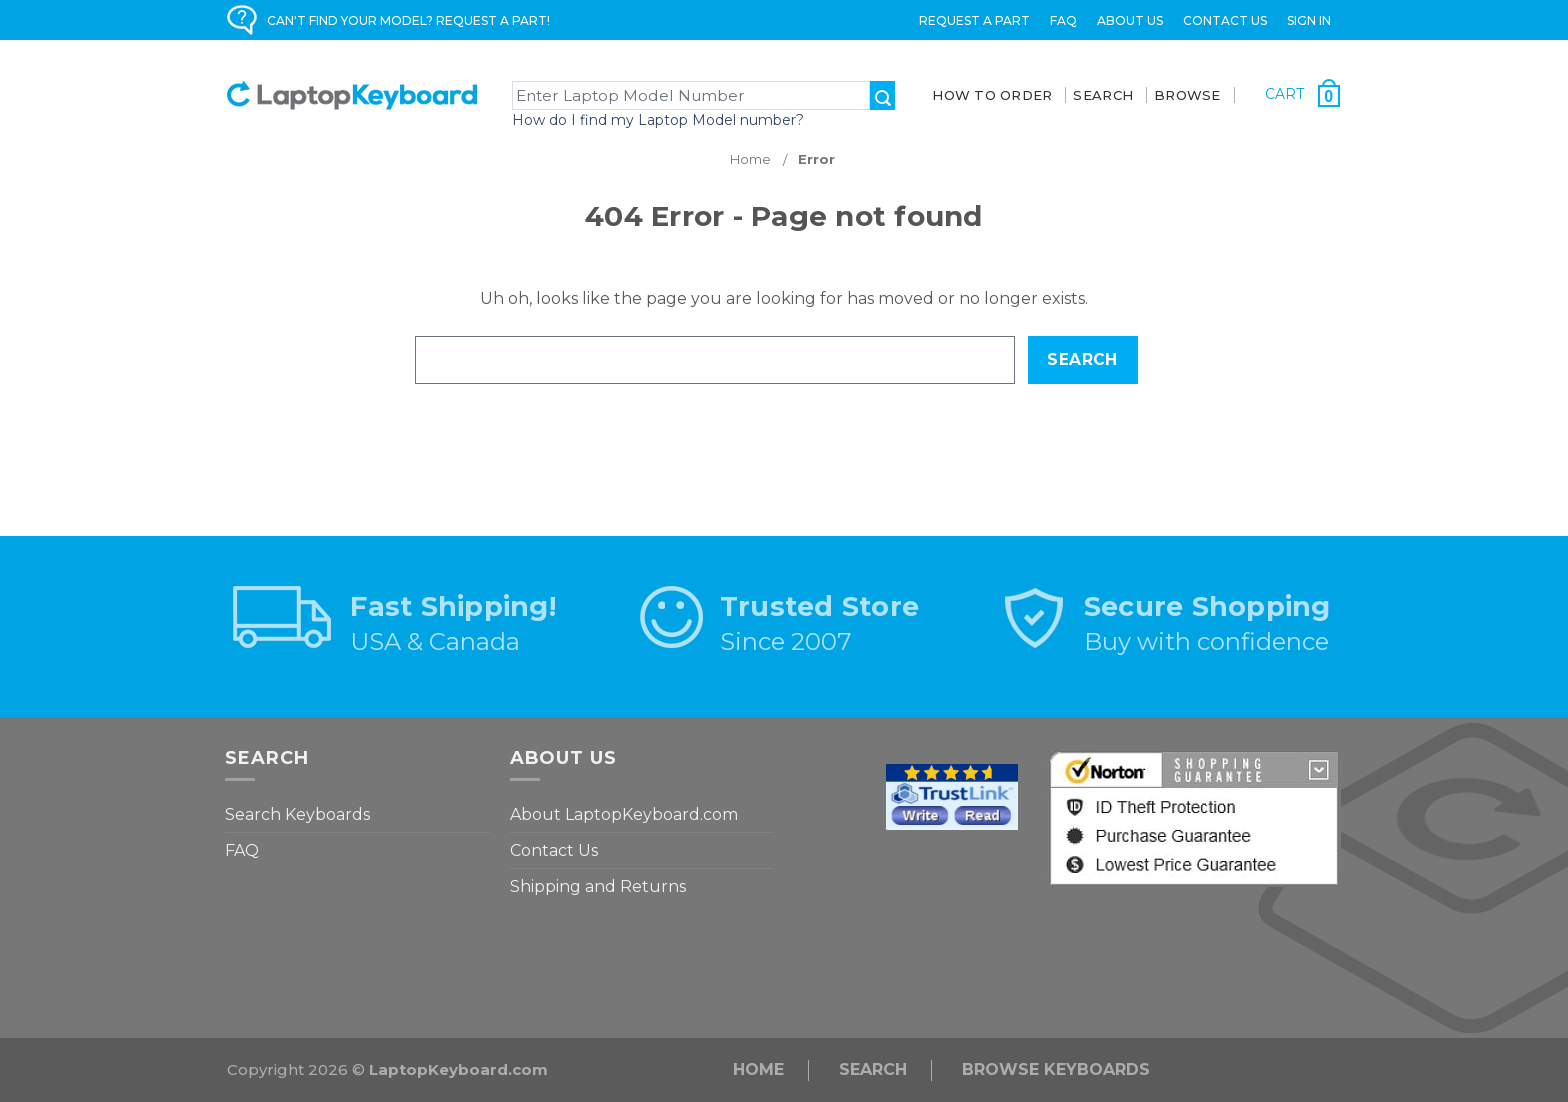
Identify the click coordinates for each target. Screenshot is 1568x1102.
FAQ (1063, 20)
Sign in (1309, 20)
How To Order (992, 95)
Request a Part (974, 20)
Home (758, 1069)
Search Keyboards (297, 814)
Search (873, 1069)
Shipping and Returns (598, 886)
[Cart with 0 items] (1303, 93)
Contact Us (1225, 20)
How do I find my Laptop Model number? (658, 120)
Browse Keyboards (1056, 1069)
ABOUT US (1130, 20)
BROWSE (1187, 95)
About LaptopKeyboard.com (624, 814)
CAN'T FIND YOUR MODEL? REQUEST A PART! (408, 20)
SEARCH (1103, 95)
